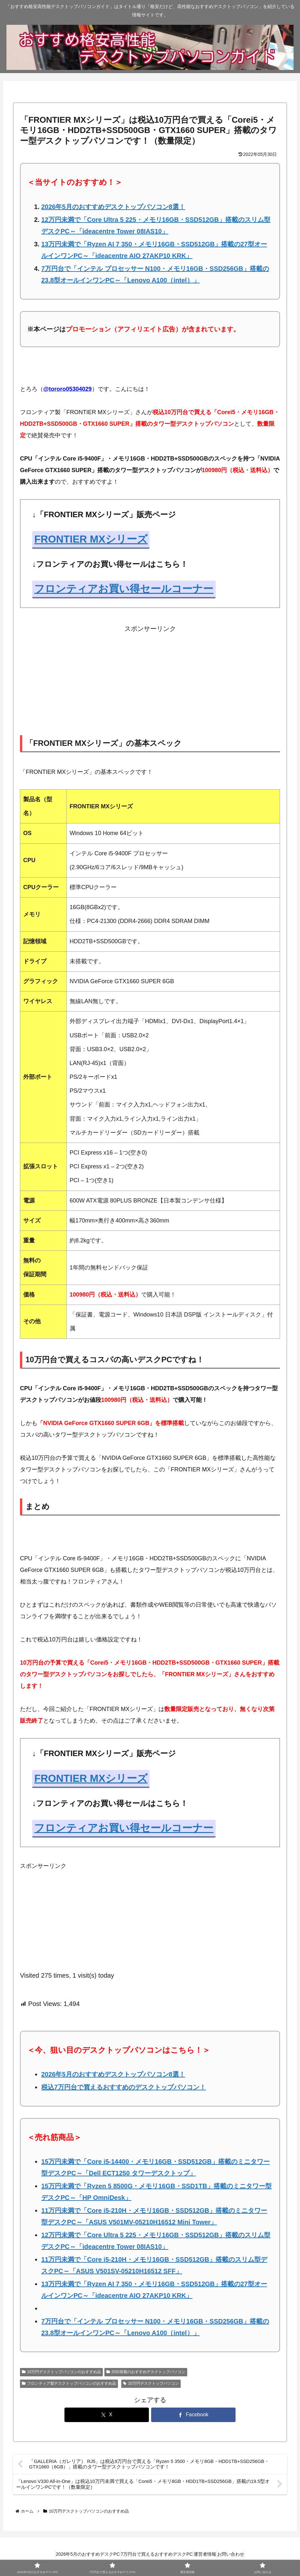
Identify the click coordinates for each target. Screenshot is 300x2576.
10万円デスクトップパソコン (151, 2383)
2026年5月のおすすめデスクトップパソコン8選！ (113, 206)
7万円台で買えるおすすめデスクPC (154, 2555)
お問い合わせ (239, 2555)
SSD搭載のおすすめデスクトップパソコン (145, 2372)
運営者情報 (208, 2555)
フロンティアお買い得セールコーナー (123, 588)
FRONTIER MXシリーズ (90, 539)
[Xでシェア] (106, 2415)
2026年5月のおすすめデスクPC (79, 2555)
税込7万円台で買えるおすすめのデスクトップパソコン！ (123, 2087)
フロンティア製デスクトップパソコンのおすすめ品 (69, 2383)
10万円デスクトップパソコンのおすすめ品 (61, 2372)
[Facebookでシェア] (193, 2415)
